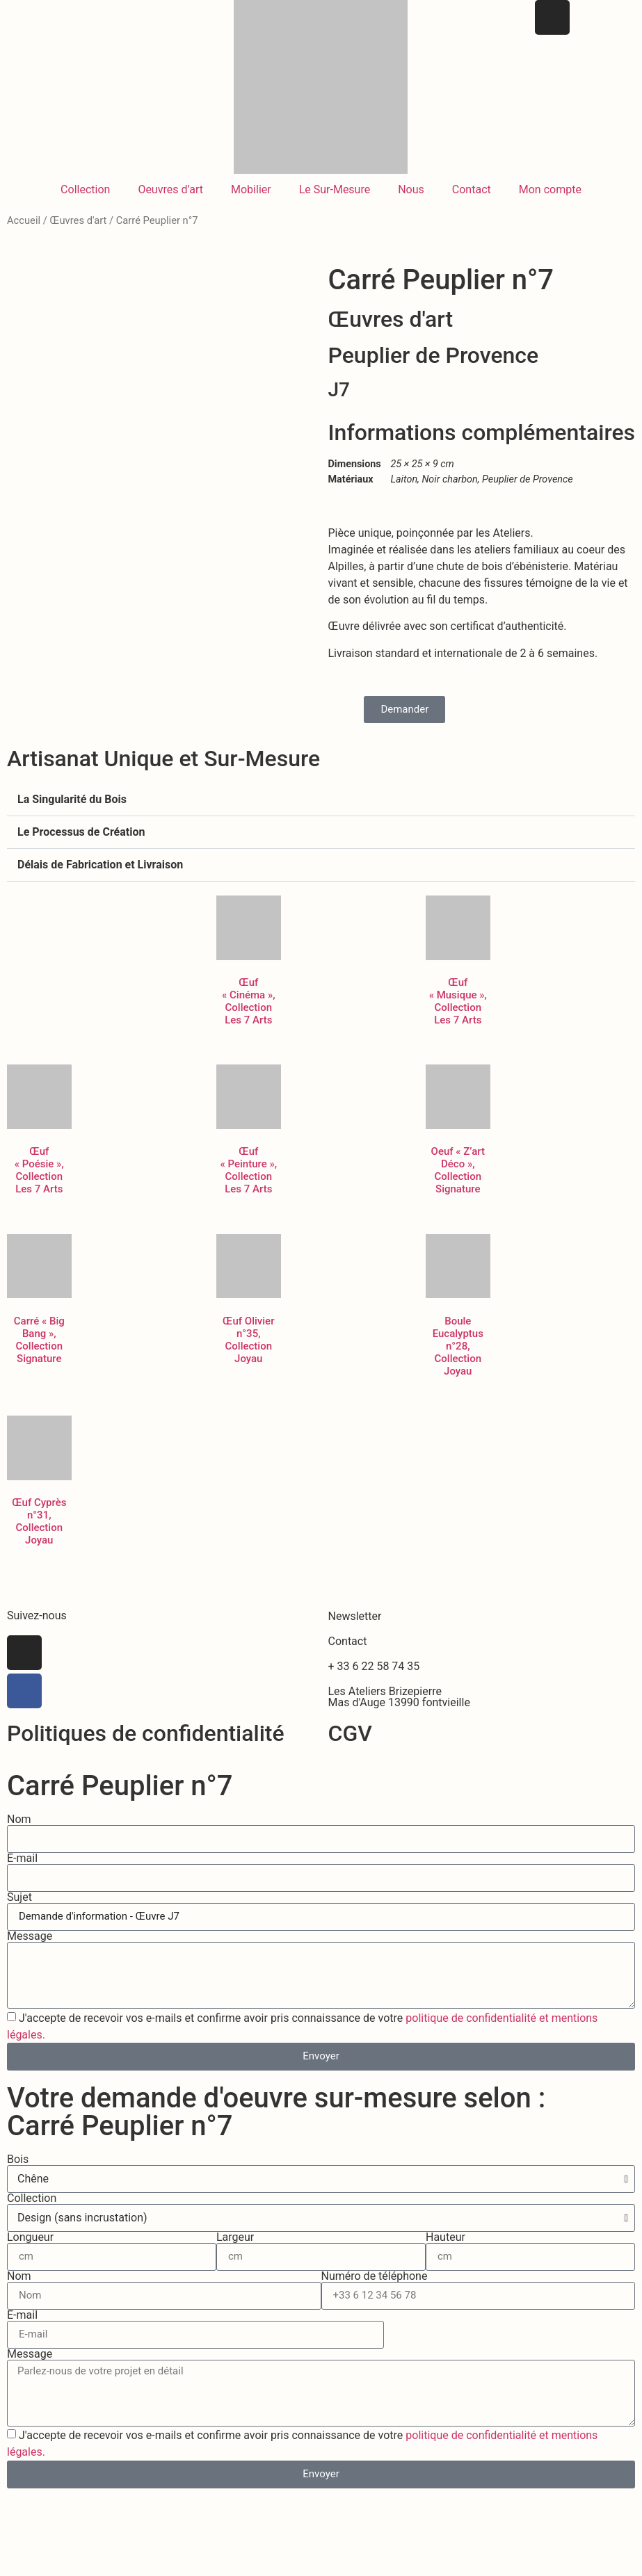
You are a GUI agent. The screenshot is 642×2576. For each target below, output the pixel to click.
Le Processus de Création (81, 845)
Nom (19, 1832)
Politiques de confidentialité (145, 1746)
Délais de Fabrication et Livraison (100, 878)
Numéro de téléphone (374, 2289)
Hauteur (445, 2250)
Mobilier (251, 189)
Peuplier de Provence (433, 355)
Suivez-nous (37, 1628)
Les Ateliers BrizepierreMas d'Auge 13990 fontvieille (399, 1710)
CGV (350, 1746)
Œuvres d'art (77, 220)
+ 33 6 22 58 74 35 (374, 1679)
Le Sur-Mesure (335, 189)
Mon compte (550, 189)
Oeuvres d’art (170, 189)
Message (29, 1949)
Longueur (30, 2250)
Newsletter (355, 1629)
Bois (18, 2172)
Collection (85, 189)
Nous (411, 189)
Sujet (19, 1910)
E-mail (22, 1871)
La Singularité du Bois (72, 813)
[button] (321, 813)
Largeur (235, 2250)
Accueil (23, 220)
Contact (471, 189)
